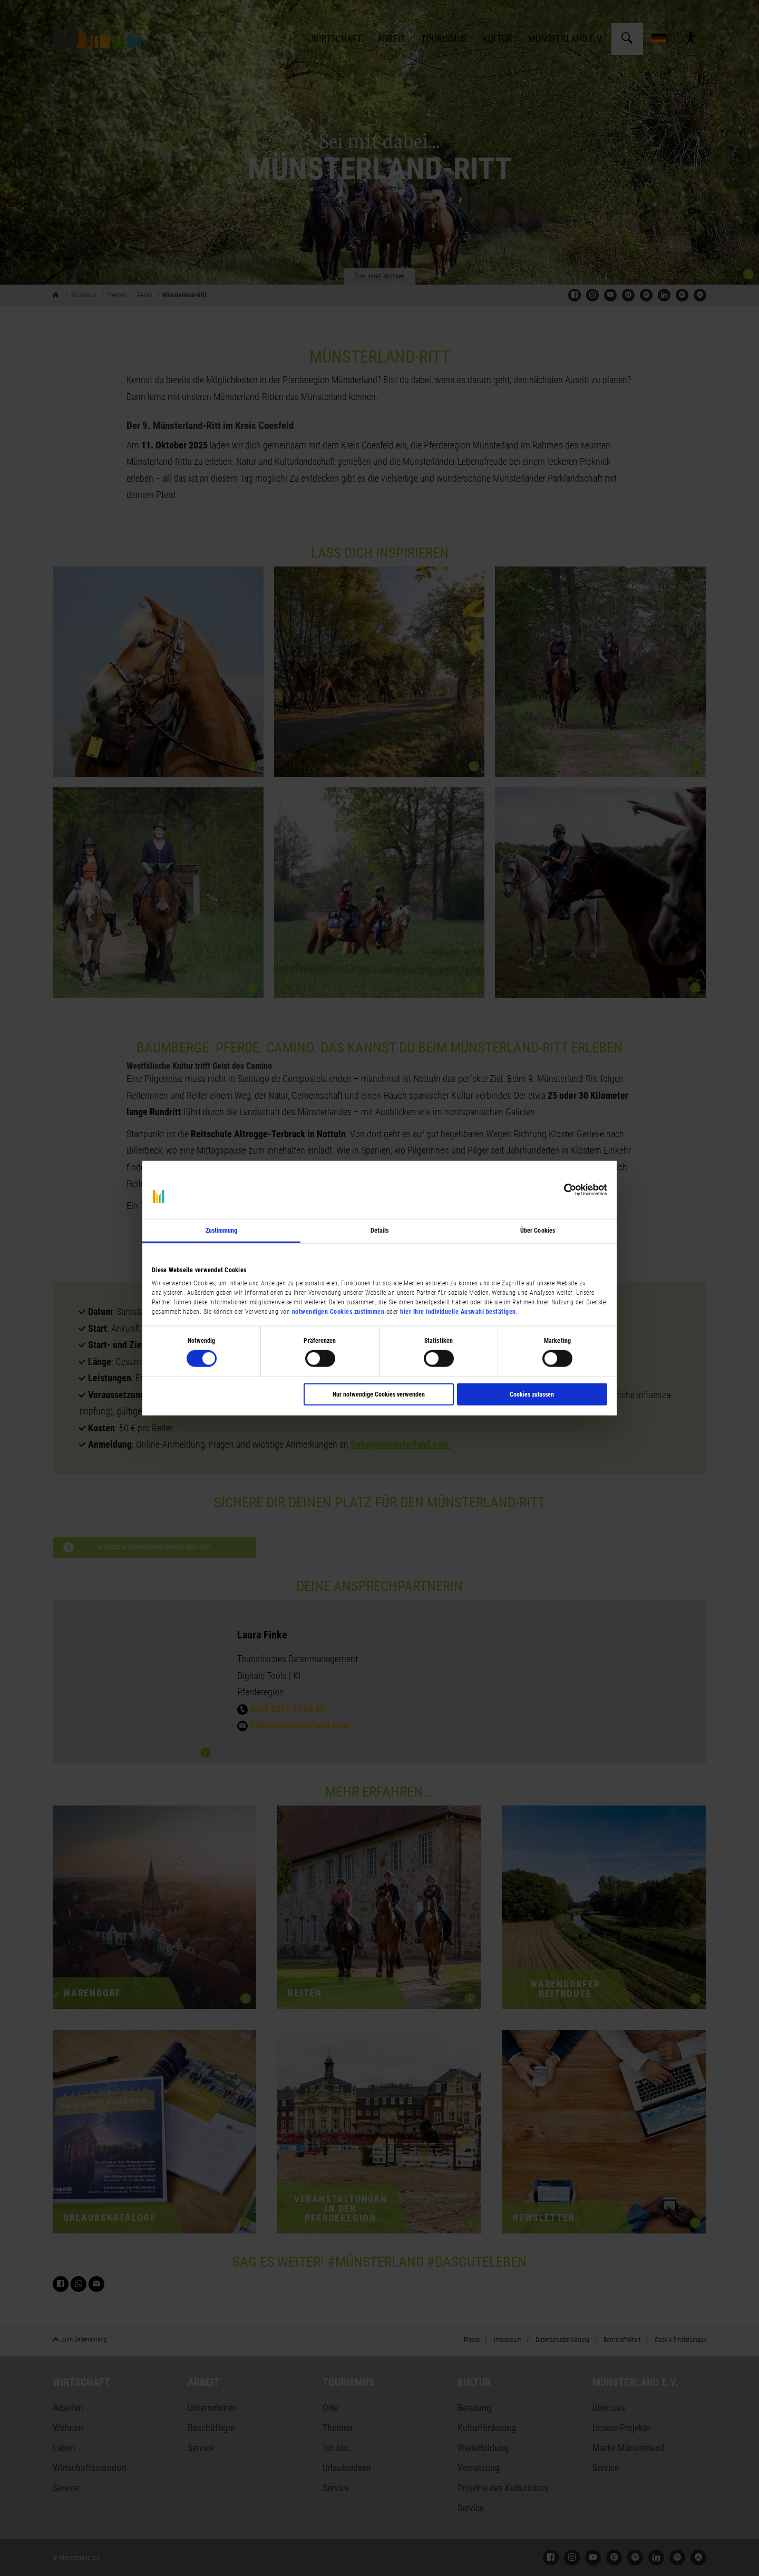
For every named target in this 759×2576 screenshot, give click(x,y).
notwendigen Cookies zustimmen (338, 1311)
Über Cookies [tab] (537, 1230)
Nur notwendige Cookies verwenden (379, 1394)
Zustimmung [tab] (222, 1230)
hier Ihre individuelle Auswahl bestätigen (458, 1311)
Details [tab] (380, 1230)
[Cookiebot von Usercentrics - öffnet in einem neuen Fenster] (561, 1190)
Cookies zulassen (532, 1394)
